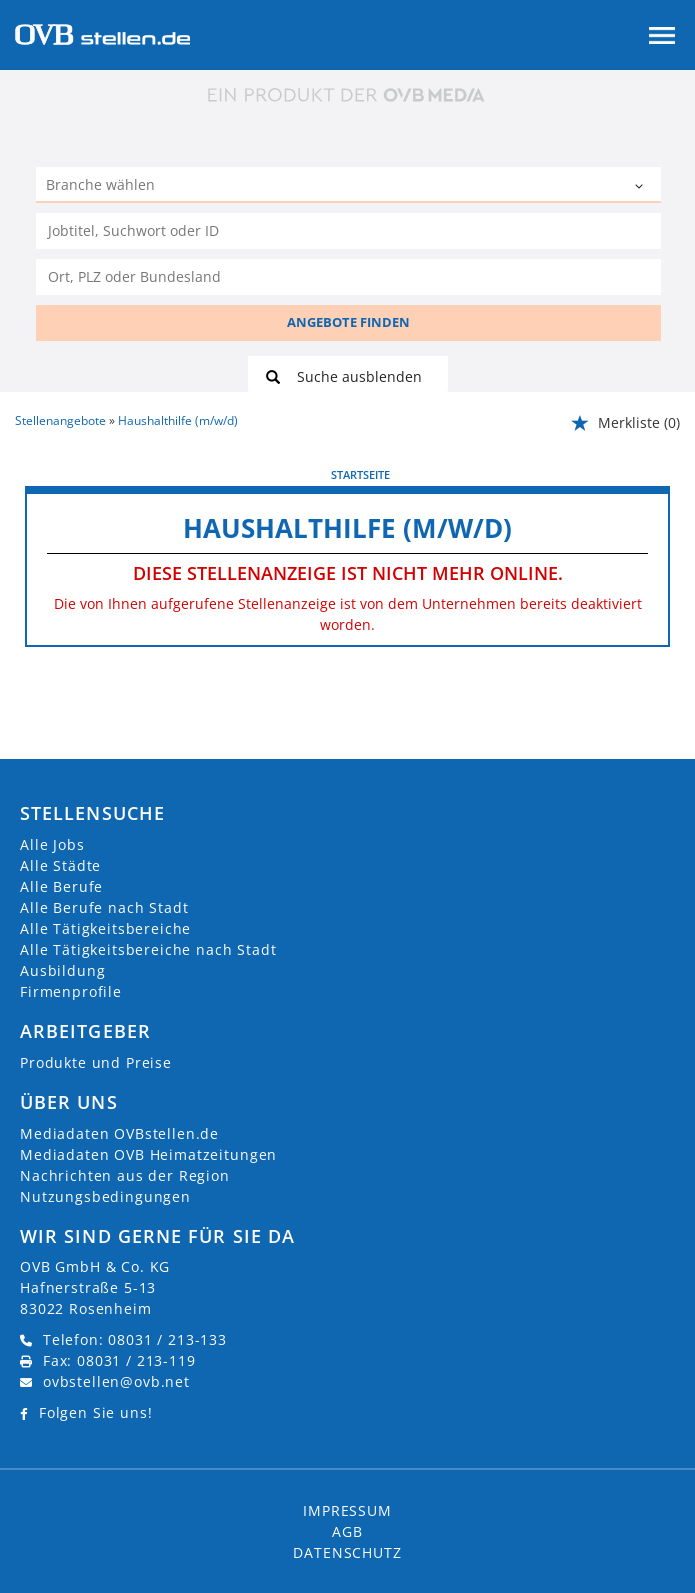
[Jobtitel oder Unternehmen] (348, 231)
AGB (347, 1531)
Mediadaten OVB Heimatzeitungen (148, 1154)
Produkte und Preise (96, 1062)
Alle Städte (60, 865)
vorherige (60, 474)
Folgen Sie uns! (96, 1412)
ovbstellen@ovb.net (116, 1381)
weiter (647, 474)
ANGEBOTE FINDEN (348, 322)
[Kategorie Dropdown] (641, 187)
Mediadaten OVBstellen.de (119, 1133)
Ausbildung (62, 970)
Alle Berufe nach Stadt (104, 907)
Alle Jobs (52, 844)
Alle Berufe (61, 886)
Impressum (347, 1510)
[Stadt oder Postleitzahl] (348, 277)
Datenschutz (347, 1552)
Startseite (360, 474)
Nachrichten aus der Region (125, 1175)
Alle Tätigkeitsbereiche (105, 928)
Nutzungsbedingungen (105, 1196)
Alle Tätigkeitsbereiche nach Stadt (148, 949)
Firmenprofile (71, 991)
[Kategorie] (328, 187)
